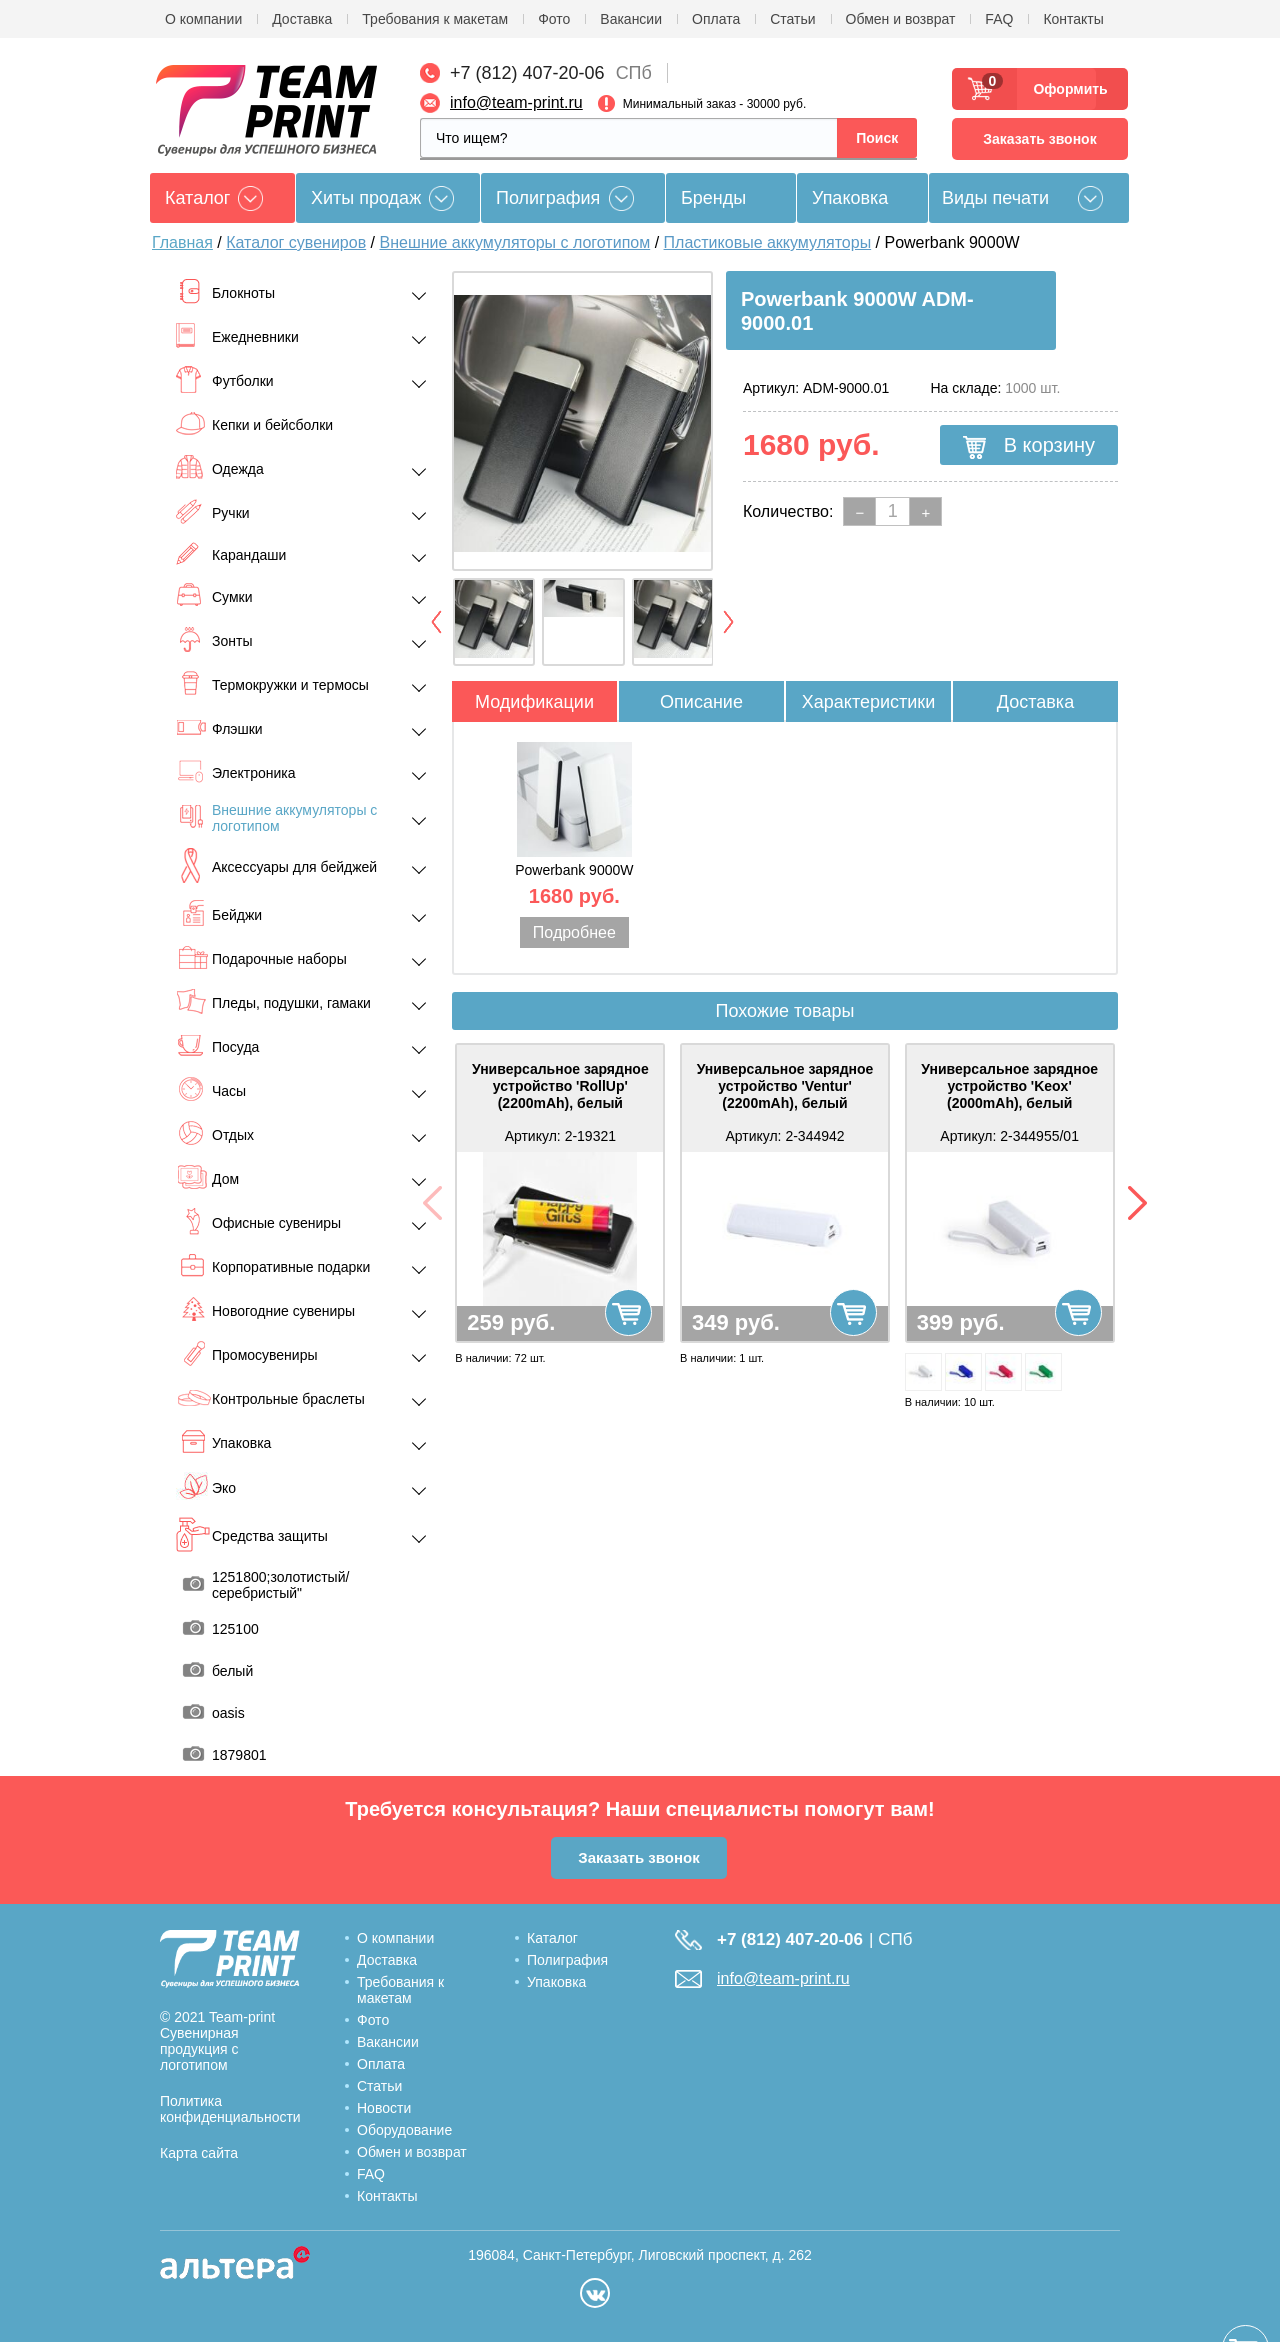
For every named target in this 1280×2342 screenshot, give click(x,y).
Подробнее (574, 932)
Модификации (534, 702)
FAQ (999, 19)
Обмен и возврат (901, 19)
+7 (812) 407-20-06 (527, 73)
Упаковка (850, 198)
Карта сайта (199, 2153)
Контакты (1073, 19)
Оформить (1064, 89)
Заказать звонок (1039, 139)
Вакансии (631, 19)
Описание (701, 702)
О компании (203, 19)
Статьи (792, 19)
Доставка (302, 19)
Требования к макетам (435, 19)
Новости (384, 2108)
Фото (554, 19)
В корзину (1029, 446)
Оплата (716, 19)
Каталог (552, 1938)
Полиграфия (548, 198)
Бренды (713, 198)
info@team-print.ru (516, 102)
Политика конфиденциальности (230, 2109)
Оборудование (404, 2130)
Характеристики (868, 702)
